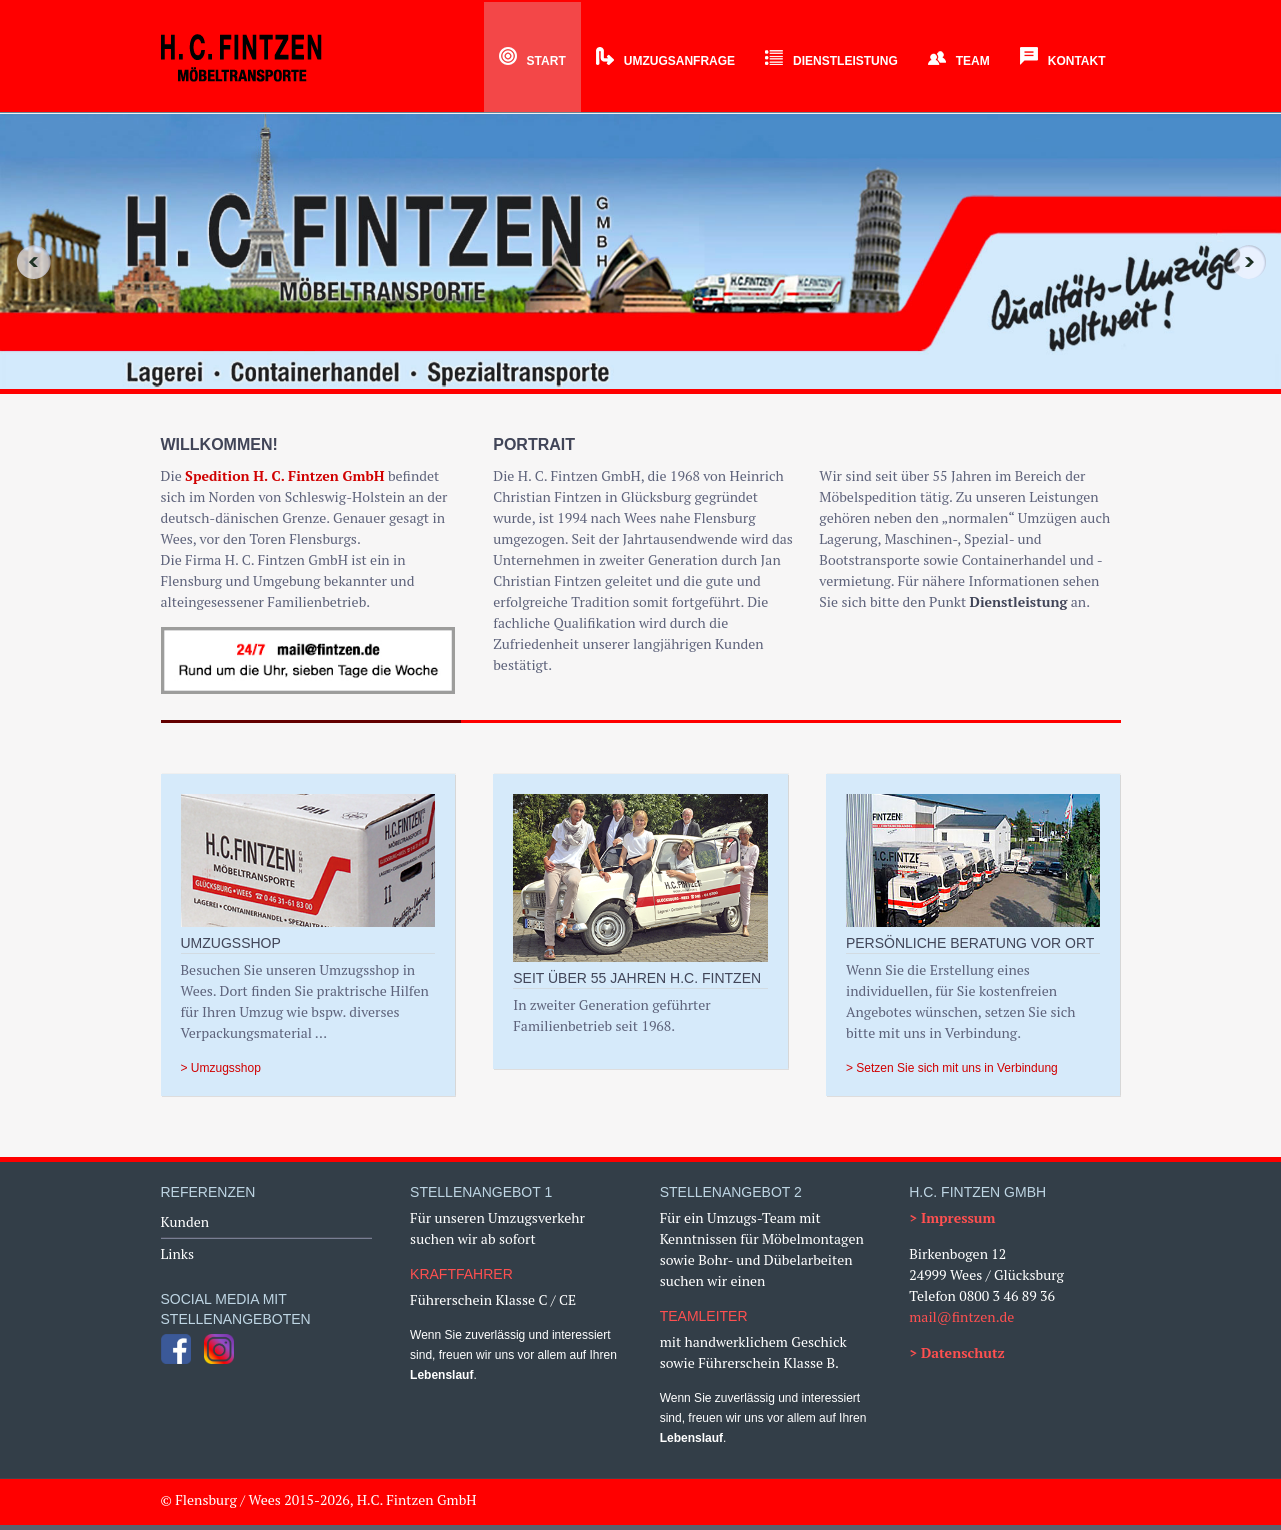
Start (532, 61)
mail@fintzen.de (961, 1316)
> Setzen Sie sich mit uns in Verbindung (952, 1068)
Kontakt (1063, 61)
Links (178, 1253)
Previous (26, 262)
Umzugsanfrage (665, 61)
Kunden (185, 1221)
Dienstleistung (831, 61)
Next (1255, 262)
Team (959, 61)
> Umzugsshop (221, 1068)
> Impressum (952, 1217)
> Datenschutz (956, 1352)
